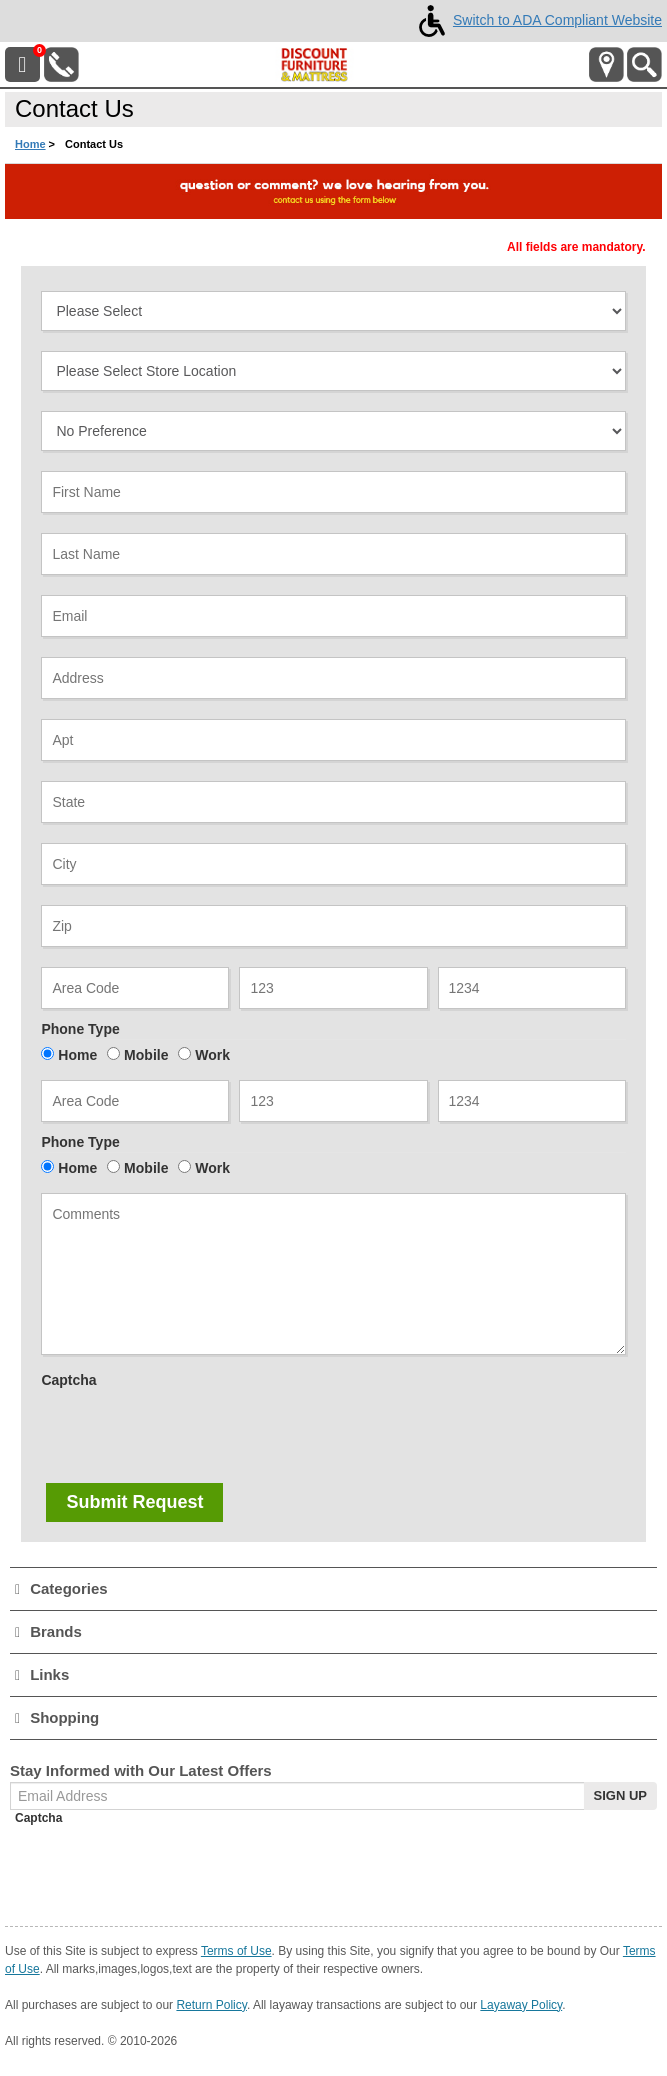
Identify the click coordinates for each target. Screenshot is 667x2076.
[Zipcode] (333, 926)
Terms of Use (236, 1951)
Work (212, 1055)
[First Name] (333, 492)
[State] (333, 802)
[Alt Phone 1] (135, 1101)
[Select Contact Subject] (333, 311)
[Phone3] (532, 988)
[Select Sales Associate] (333, 431)
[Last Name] (333, 554)
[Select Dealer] (333, 371)
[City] (333, 864)
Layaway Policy (521, 2005)
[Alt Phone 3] (532, 1101)
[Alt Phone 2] (333, 1101)
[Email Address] (333, 616)
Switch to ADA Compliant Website (536, 20)
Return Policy (211, 2005)
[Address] (333, 678)
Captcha (68, 1380)
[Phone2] (333, 988)
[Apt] (333, 740)
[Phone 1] (135, 988)
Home (30, 144)
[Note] (333, 1274)
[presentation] (193, 1434)
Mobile (146, 1055)
